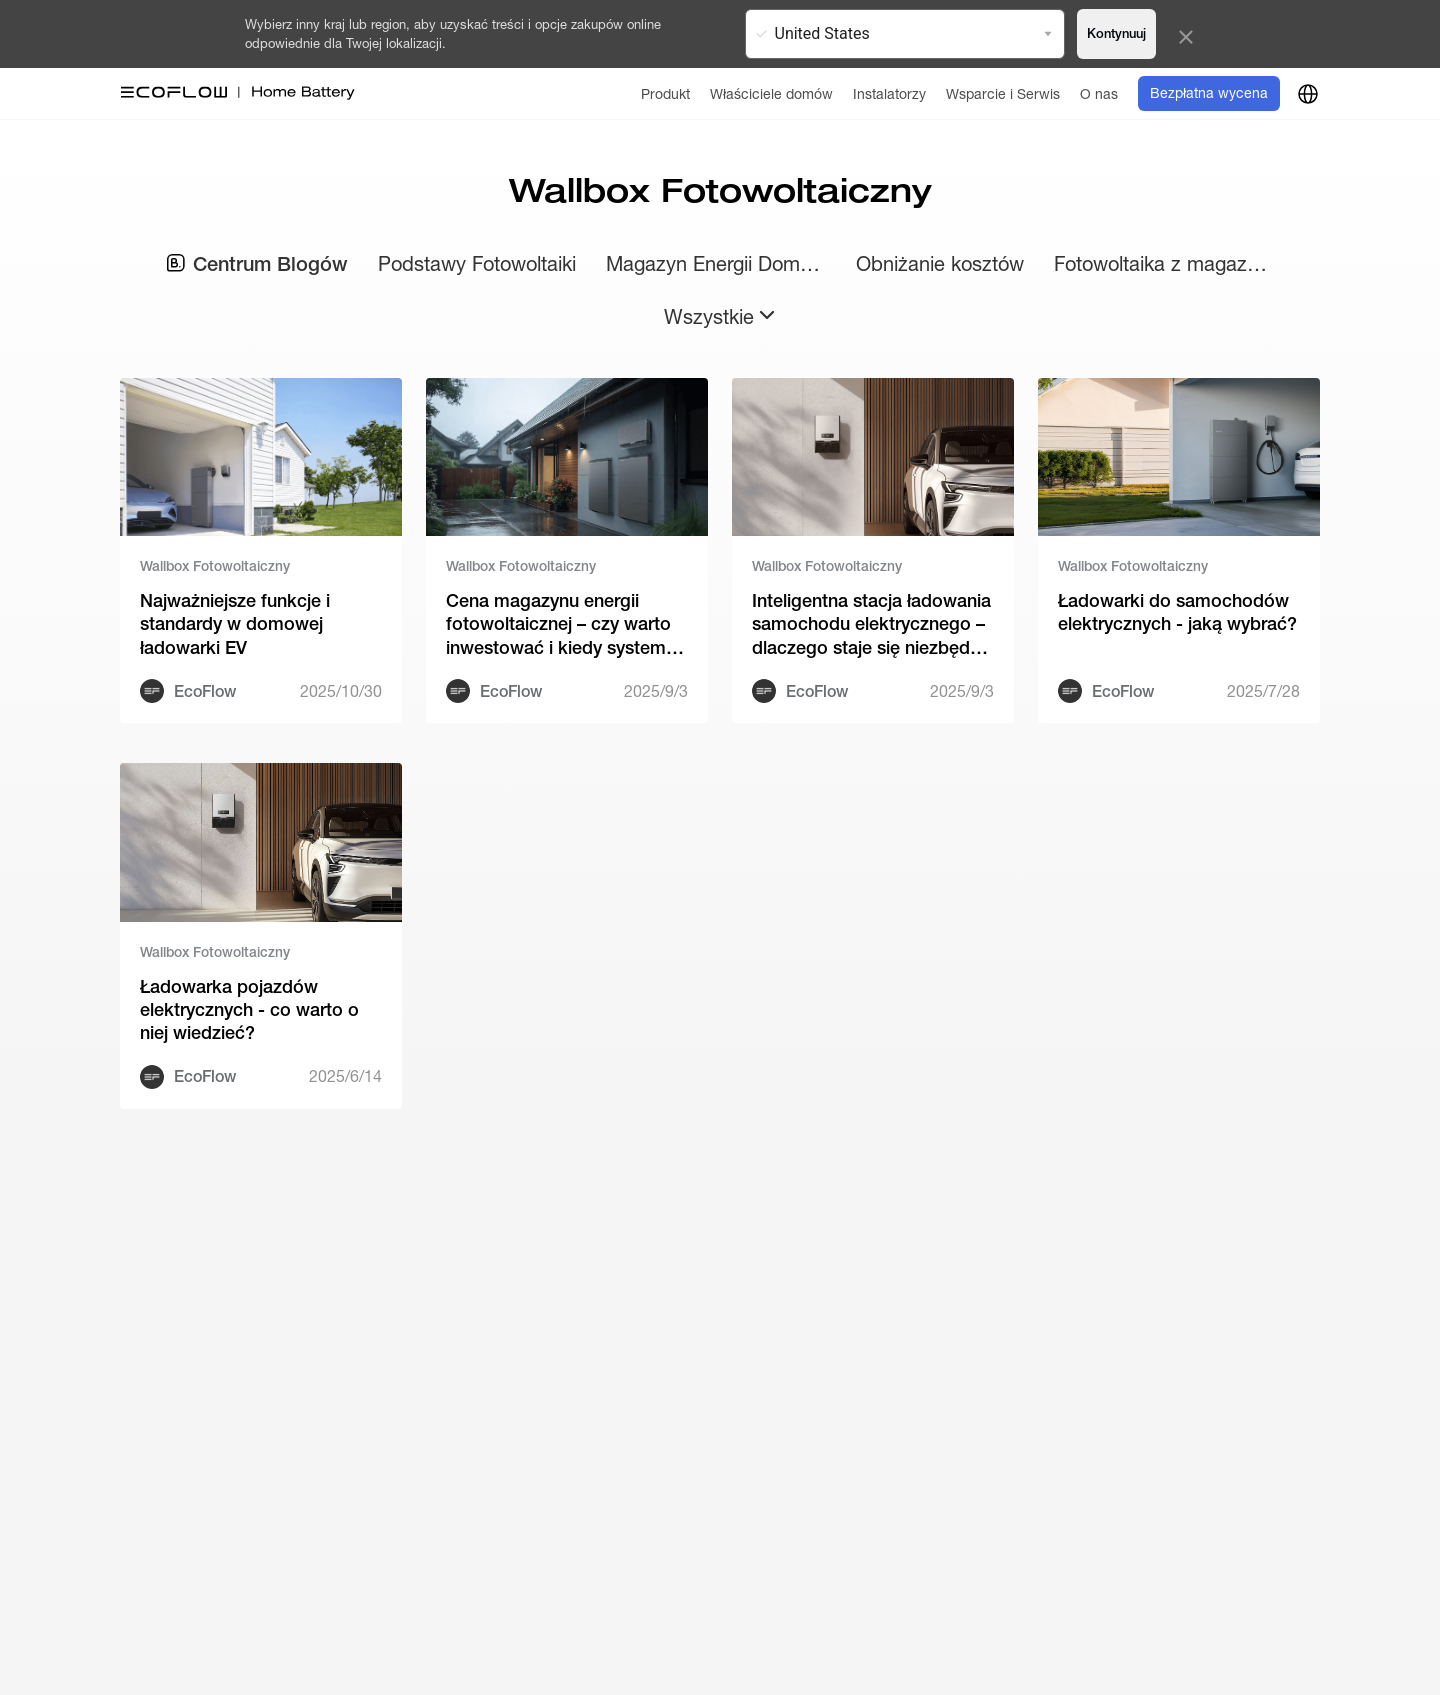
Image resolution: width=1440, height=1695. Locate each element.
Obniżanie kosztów (940, 263)
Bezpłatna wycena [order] (1209, 93)
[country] (1308, 94)
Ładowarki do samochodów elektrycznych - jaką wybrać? (1177, 612)
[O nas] (1099, 93)
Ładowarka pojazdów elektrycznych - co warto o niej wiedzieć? (249, 1010)
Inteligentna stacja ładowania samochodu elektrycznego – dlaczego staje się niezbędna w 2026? (871, 624)
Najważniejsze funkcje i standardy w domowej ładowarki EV (235, 624)
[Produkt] (665, 93)
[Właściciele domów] (771, 93)
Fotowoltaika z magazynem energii (1164, 263)
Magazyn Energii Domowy (716, 263)
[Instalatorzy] (889, 93)
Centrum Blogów (257, 263)
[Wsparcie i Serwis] (1003, 93)
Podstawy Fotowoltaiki (477, 263)
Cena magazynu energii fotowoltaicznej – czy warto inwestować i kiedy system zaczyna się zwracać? (558, 624)
